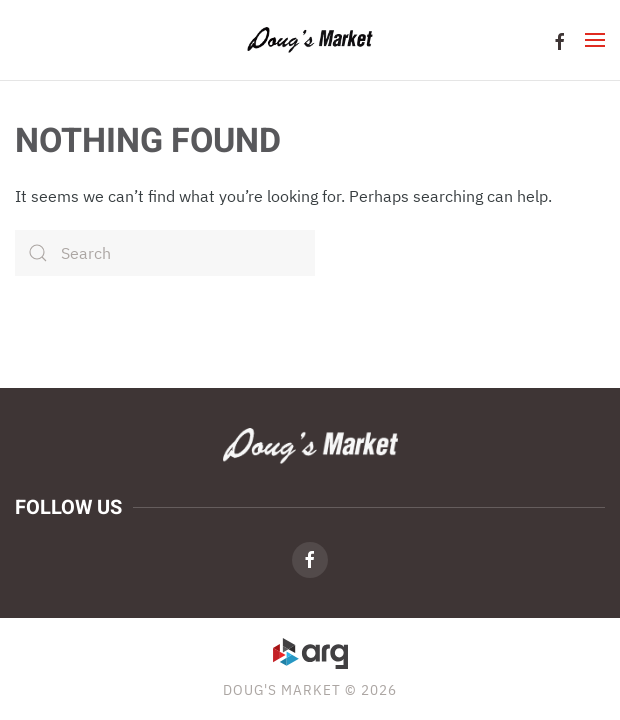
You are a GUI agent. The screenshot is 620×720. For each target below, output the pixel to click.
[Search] (165, 253)
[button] (595, 40)
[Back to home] (310, 40)
